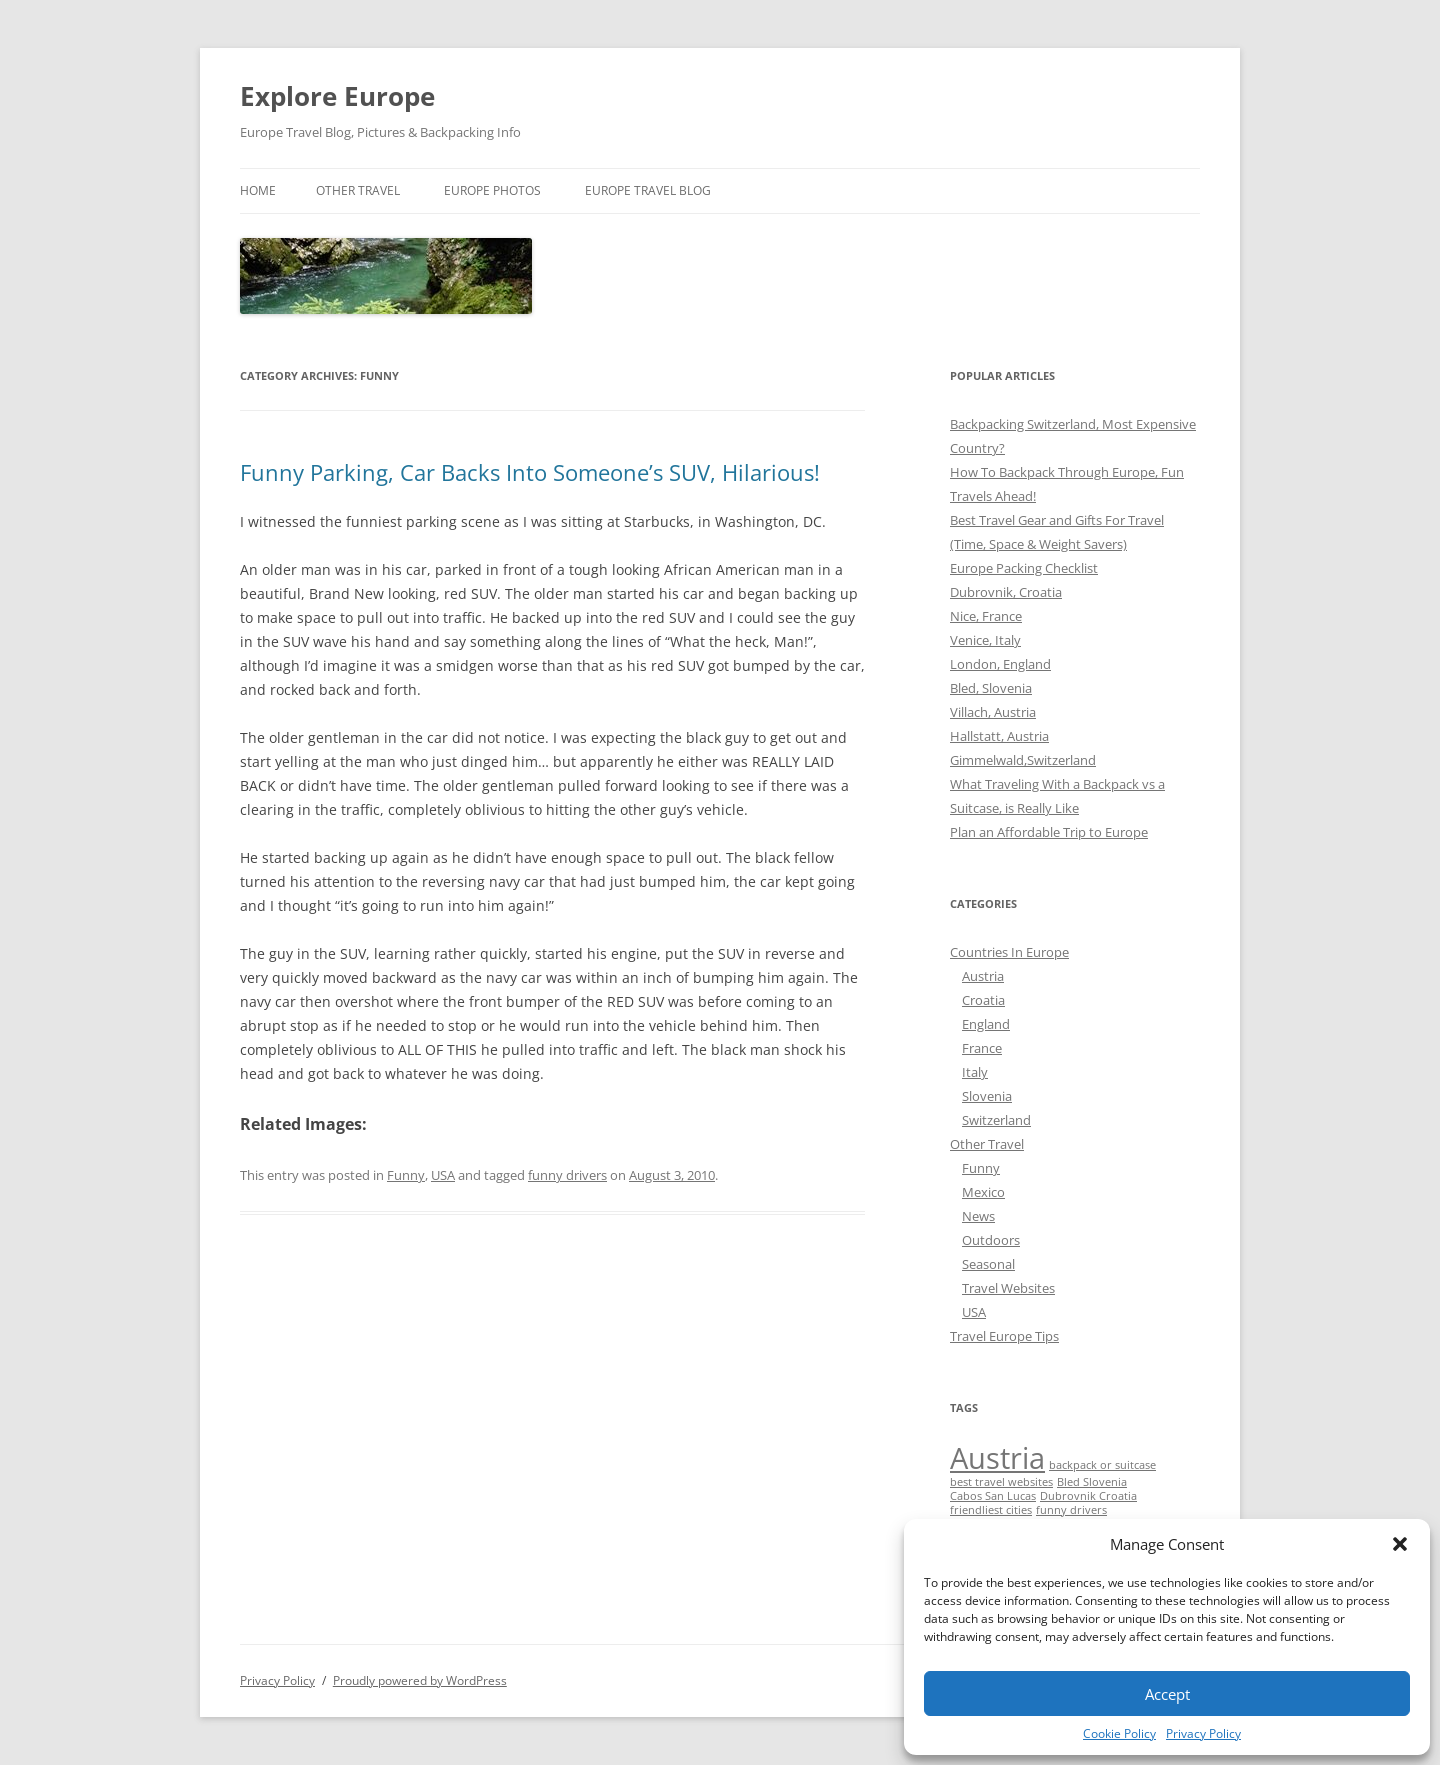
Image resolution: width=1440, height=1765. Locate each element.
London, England (1000, 664)
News (978, 1216)
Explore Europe (337, 96)
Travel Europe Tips (1004, 1336)
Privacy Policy (1203, 1733)
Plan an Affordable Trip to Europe (1049, 832)
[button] (1400, 1544)
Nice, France (986, 616)
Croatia (983, 1000)
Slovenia (987, 1096)
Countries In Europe (1009, 952)
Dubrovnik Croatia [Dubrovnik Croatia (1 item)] (1088, 1496)
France (982, 1048)
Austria (983, 976)
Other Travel (358, 190)
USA (443, 1175)
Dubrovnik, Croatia (1006, 592)
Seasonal (988, 1264)
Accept (1167, 1694)
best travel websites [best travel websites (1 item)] (1001, 1482)
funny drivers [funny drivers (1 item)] (1071, 1510)
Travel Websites (1008, 1288)
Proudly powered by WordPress (420, 1680)
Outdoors (991, 1240)
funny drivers (567, 1175)
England (986, 1024)
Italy (975, 1072)
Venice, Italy (985, 640)
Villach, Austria (993, 712)
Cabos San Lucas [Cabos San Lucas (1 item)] (993, 1496)
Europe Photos (492, 190)
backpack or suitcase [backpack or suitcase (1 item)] (1102, 1465)
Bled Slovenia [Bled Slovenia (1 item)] (1092, 1482)
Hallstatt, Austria (999, 736)
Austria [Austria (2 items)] (997, 1458)
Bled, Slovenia (991, 688)
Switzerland (996, 1120)
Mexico (983, 1192)
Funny (406, 1175)
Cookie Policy (1119, 1733)
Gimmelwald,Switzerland (1023, 760)
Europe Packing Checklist (1024, 568)
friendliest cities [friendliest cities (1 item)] (991, 1510)
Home (258, 190)
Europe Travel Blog (648, 190)
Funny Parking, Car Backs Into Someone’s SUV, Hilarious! (530, 472)
